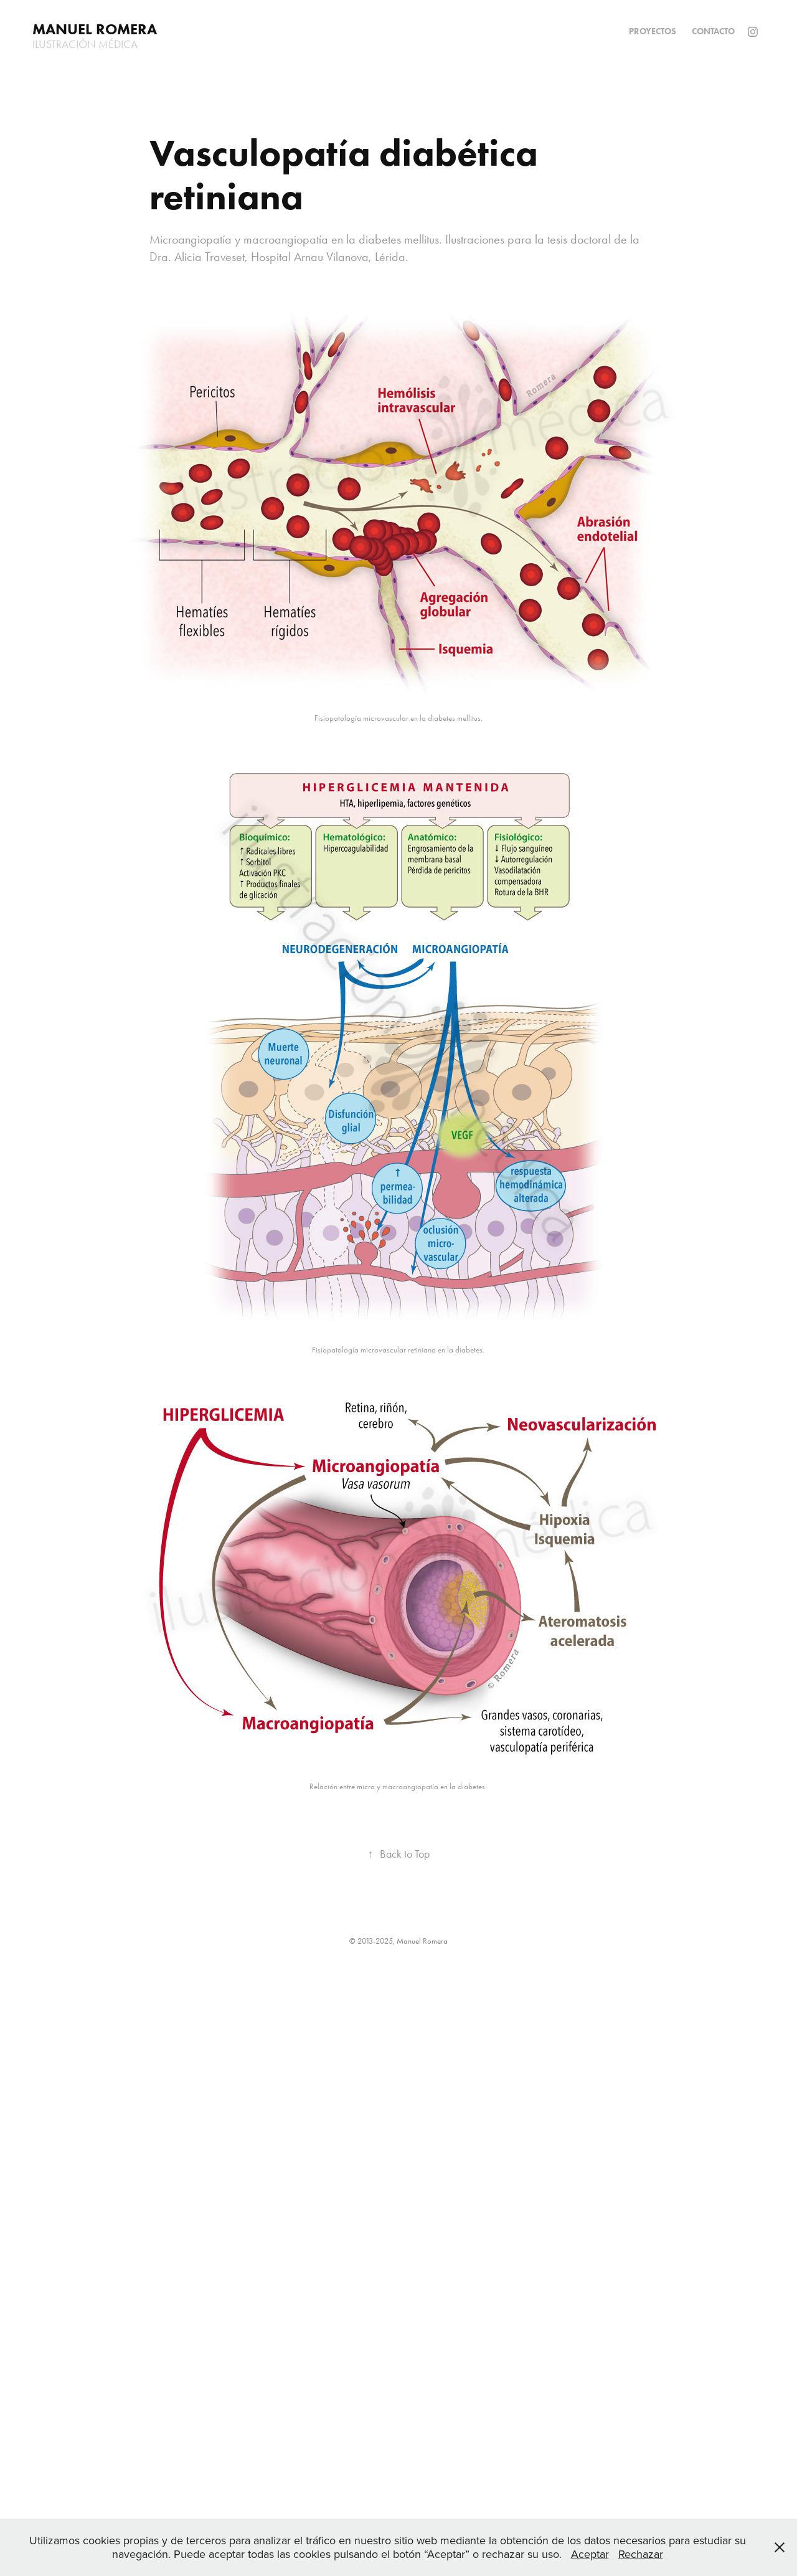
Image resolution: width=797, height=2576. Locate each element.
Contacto (713, 31)
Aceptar (590, 2554)
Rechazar (640, 2554)
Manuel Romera (94, 29)
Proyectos (652, 31)
